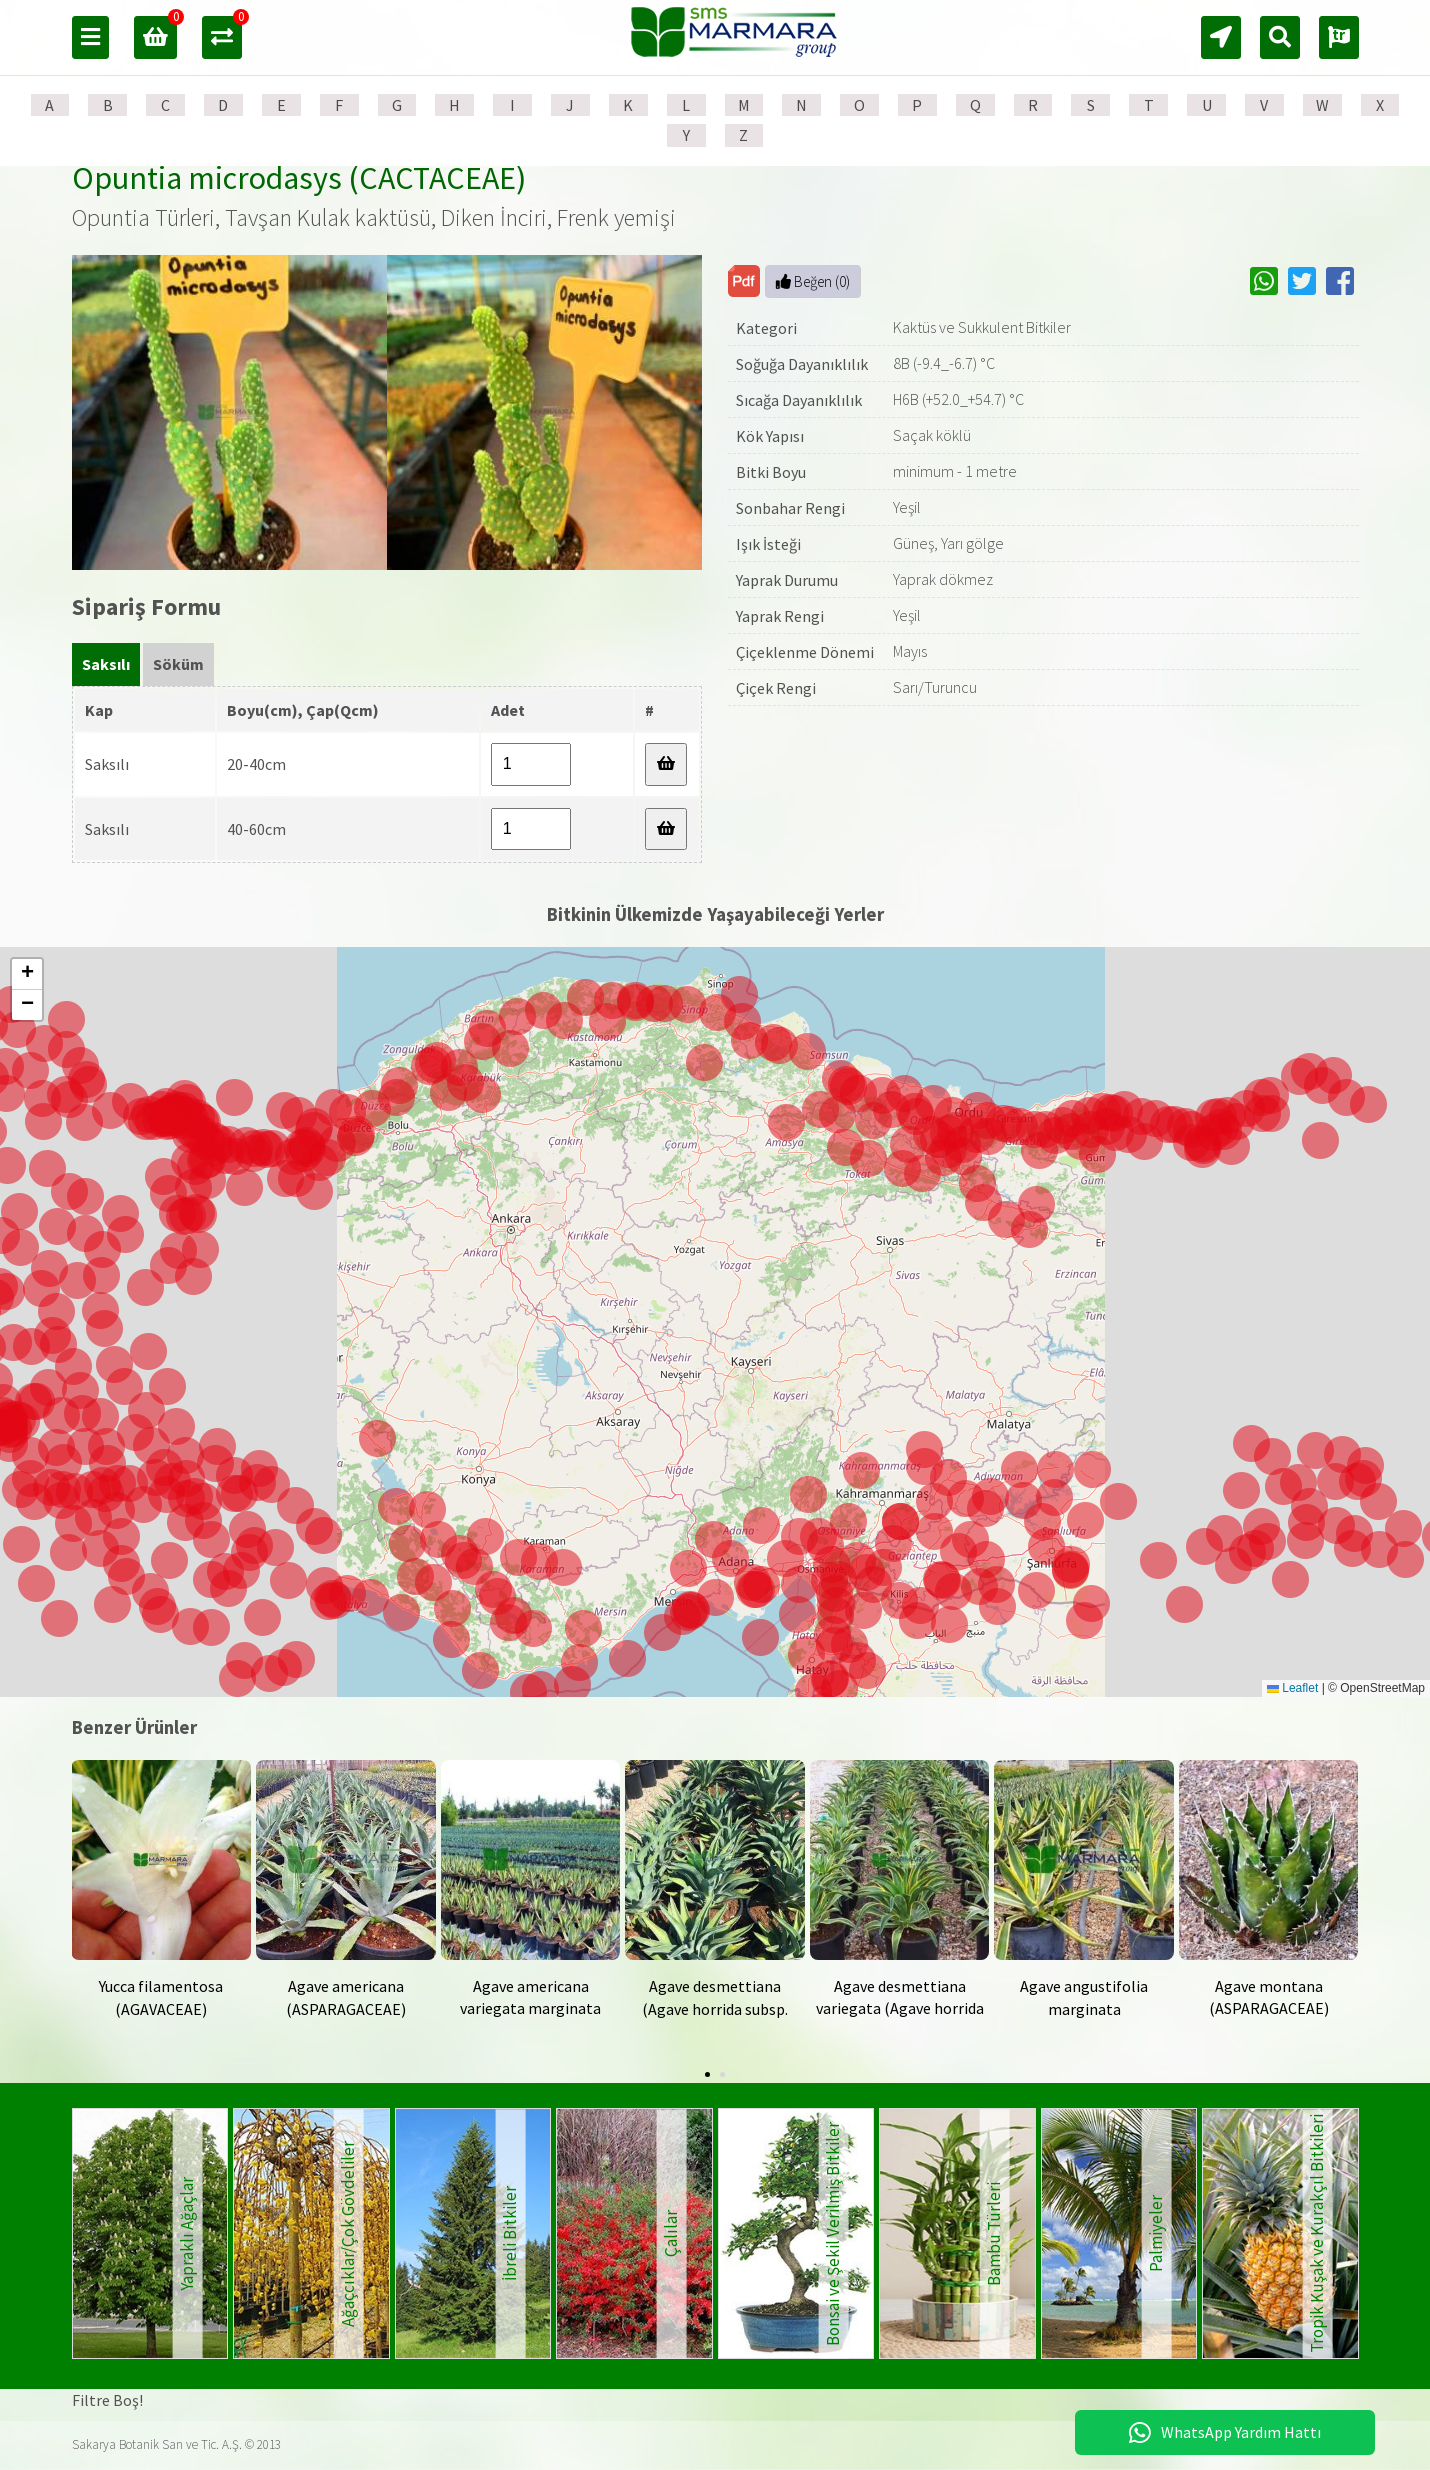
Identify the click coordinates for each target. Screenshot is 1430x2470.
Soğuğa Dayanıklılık (802, 364)
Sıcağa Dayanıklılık (799, 400)
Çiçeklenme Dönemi (805, 652)
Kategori (766, 328)
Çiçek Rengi (776, 688)
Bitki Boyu (771, 472)
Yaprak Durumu (787, 580)
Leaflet (1292, 1688)
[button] (756, 1589)
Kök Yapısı (770, 436)
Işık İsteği (768, 544)
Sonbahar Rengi (790, 508)
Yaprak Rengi (780, 616)
